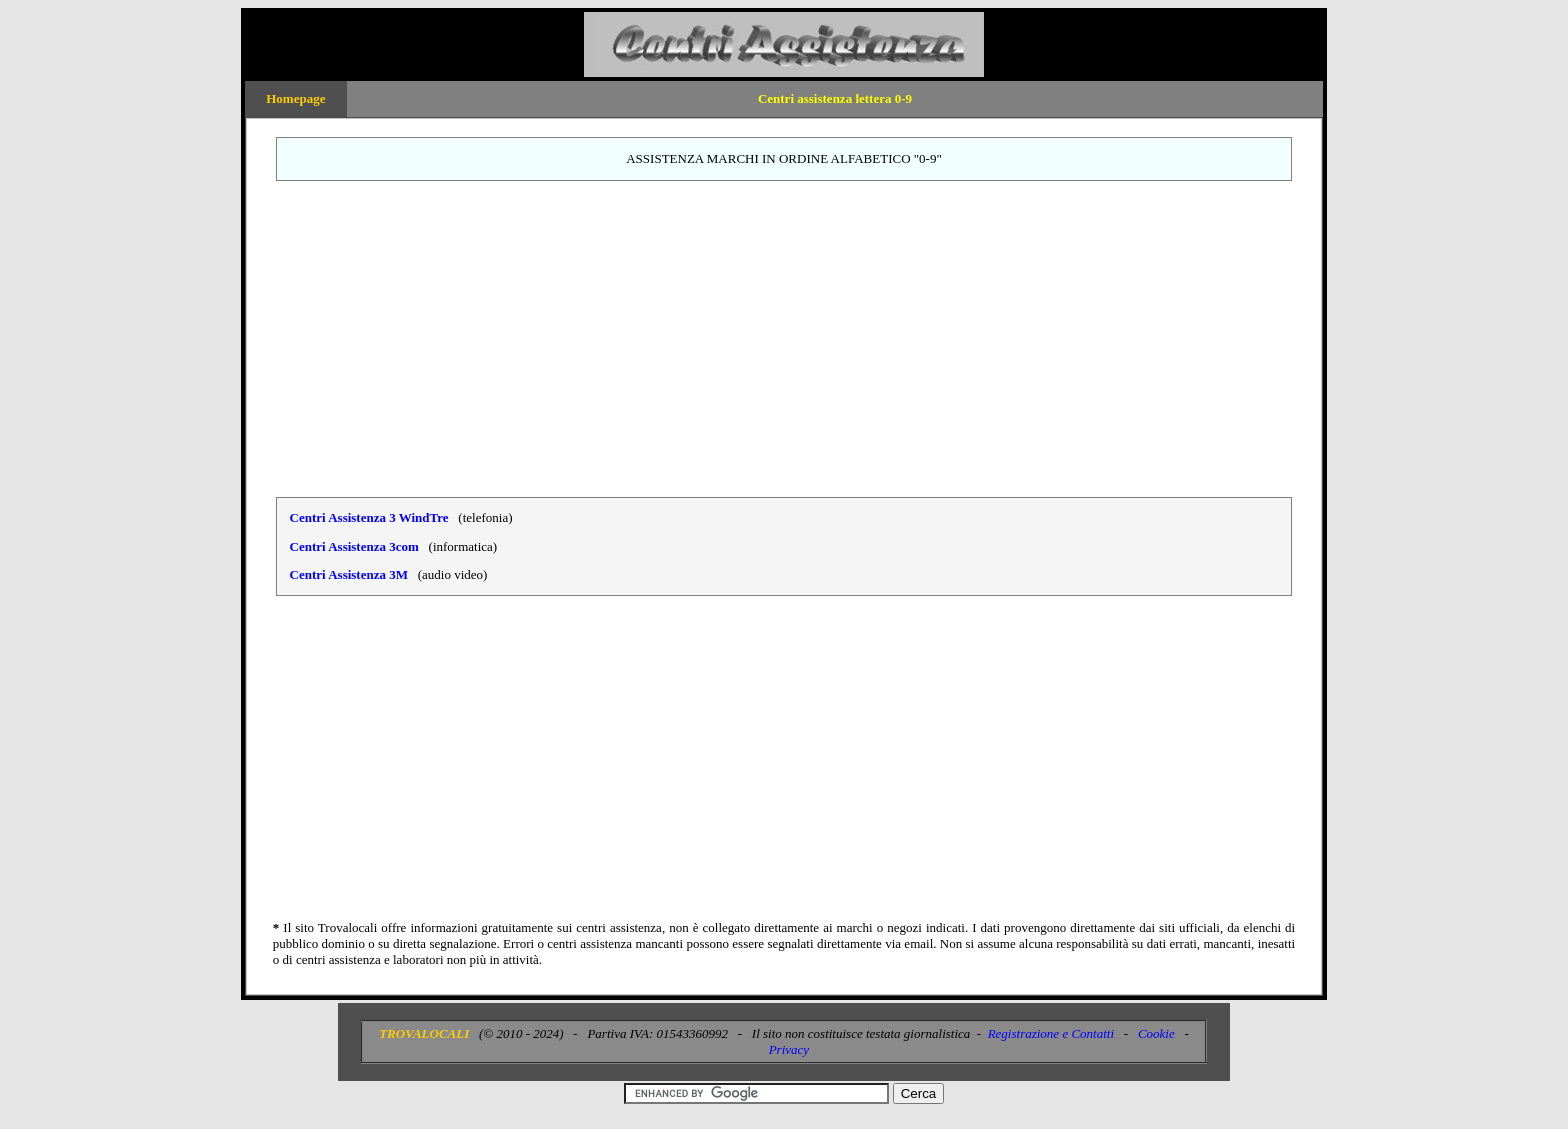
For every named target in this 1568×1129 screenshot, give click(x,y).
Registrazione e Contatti (1051, 1033)
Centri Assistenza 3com (354, 546)
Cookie (1156, 1033)
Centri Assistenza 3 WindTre (369, 517)
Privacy (789, 1049)
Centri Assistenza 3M (349, 574)
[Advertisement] (784, 339)
